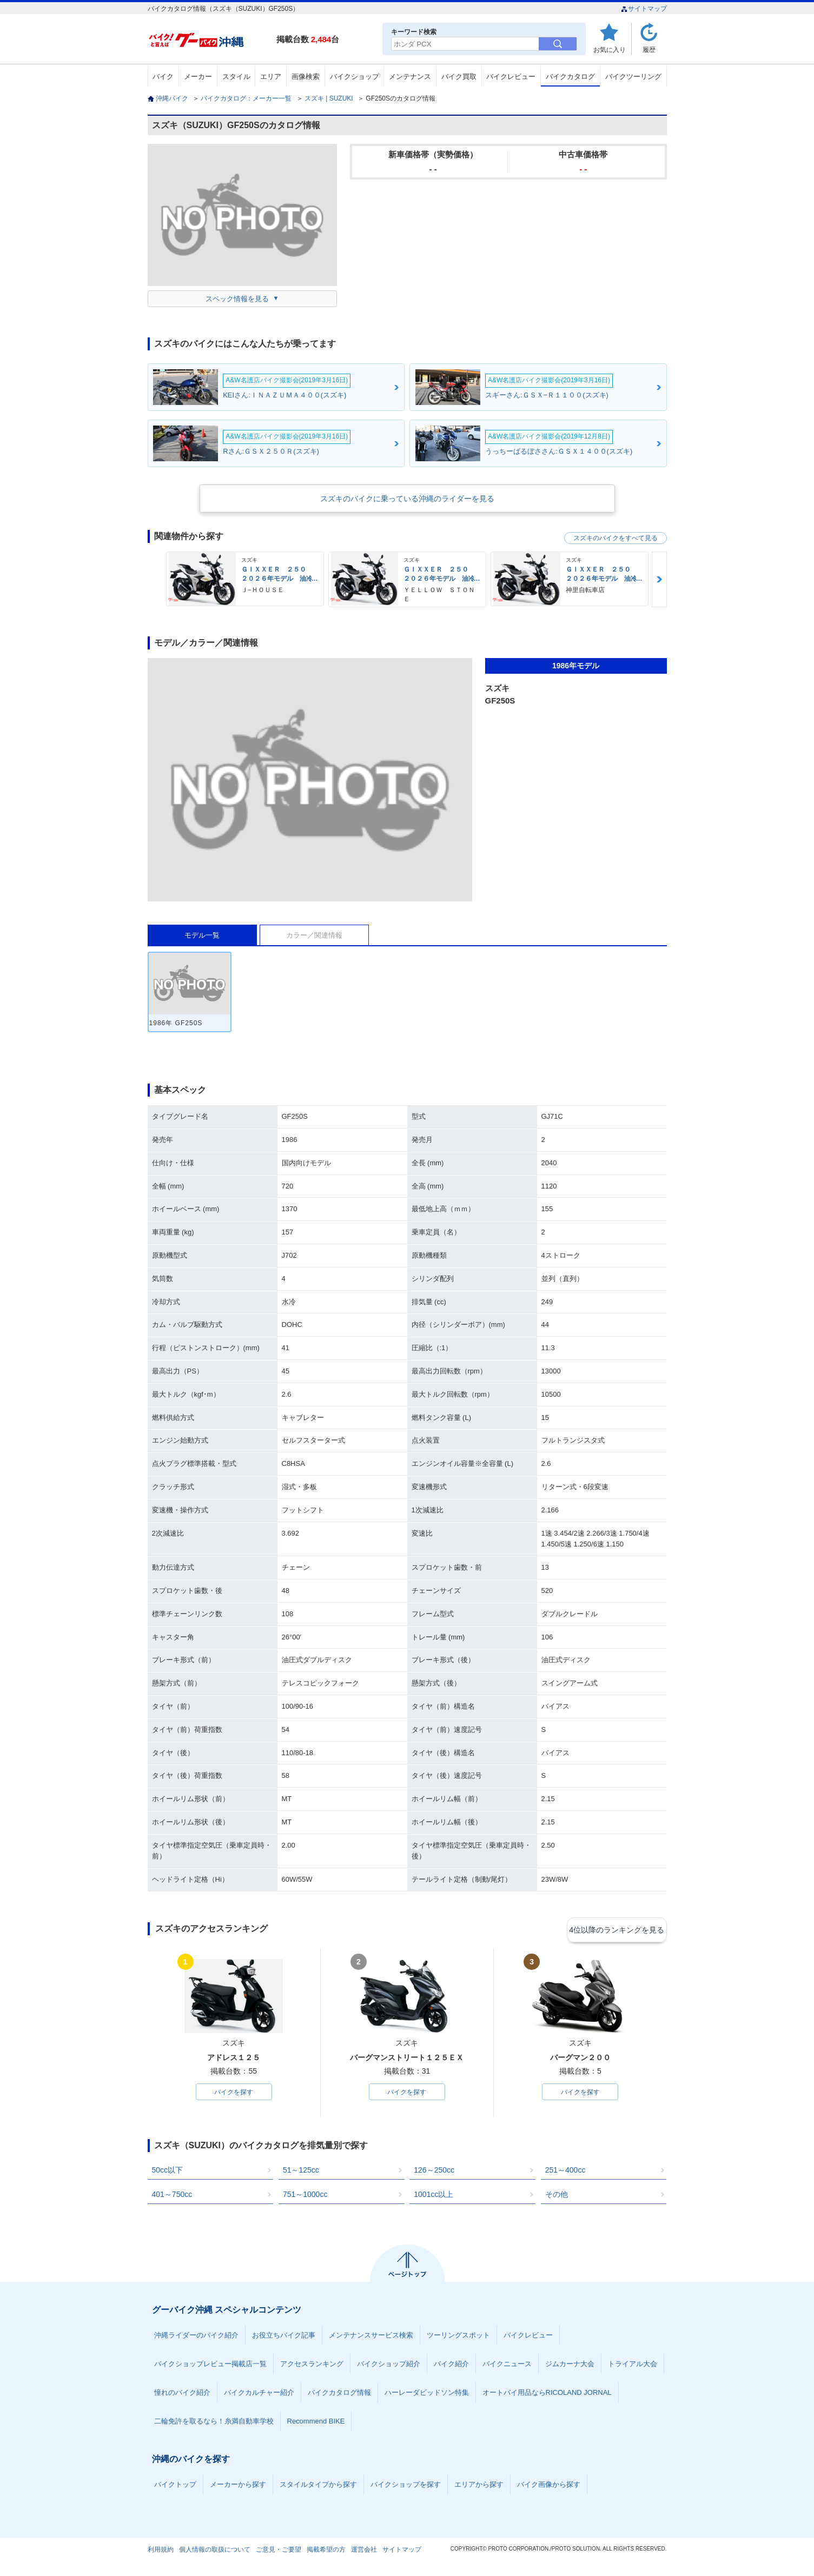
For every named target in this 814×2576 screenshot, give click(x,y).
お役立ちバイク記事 (283, 2337)
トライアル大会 (632, 2365)
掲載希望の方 (326, 2551)
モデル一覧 (202, 935)
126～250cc (434, 2171)
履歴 (649, 49)
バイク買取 (459, 76)
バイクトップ (175, 2486)
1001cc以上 (433, 2196)
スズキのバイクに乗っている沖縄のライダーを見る (407, 498)
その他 (556, 2196)
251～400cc (565, 2171)
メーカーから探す (238, 2486)
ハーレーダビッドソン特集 (427, 2394)
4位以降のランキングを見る (617, 1929)
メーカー (198, 76)
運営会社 (364, 2551)
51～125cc (301, 2171)
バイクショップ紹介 (388, 2365)
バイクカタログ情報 (339, 2394)
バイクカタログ (570, 76)
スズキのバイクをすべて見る (615, 538)
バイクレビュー (510, 76)
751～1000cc (305, 2196)
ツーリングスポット (458, 2337)
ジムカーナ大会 (569, 2365)
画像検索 (306, 76)
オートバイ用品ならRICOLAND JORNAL (547, 2394)
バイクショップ (354, 76)
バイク (163, 76)
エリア (270, 76)
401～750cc (172, 2196)
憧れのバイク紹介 (182, 2394)
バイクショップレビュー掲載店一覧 (210, 2365)
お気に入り (609, 49)
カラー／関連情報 (314, 935)
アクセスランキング (311, 2365)
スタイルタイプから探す (318, 2486)
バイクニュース (507, 2365)
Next (659, 579)
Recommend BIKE (316, 2423)
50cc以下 (167, 2171)
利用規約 (161, 2551)
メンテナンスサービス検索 (371, 2337)
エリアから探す (479, 2486)
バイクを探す (233, 2092)
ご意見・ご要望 (278, 2551)
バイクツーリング (633, 76)
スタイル (236, 76)
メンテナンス (410, 76)
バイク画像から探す (548, 2486)
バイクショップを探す (405, 2486)
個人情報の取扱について (214, 2551)
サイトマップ (644, 8)
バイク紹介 (451, 2365)
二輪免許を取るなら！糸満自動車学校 (214, 2423)
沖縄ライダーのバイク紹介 (196, 2337)
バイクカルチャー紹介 (259, 2394)
